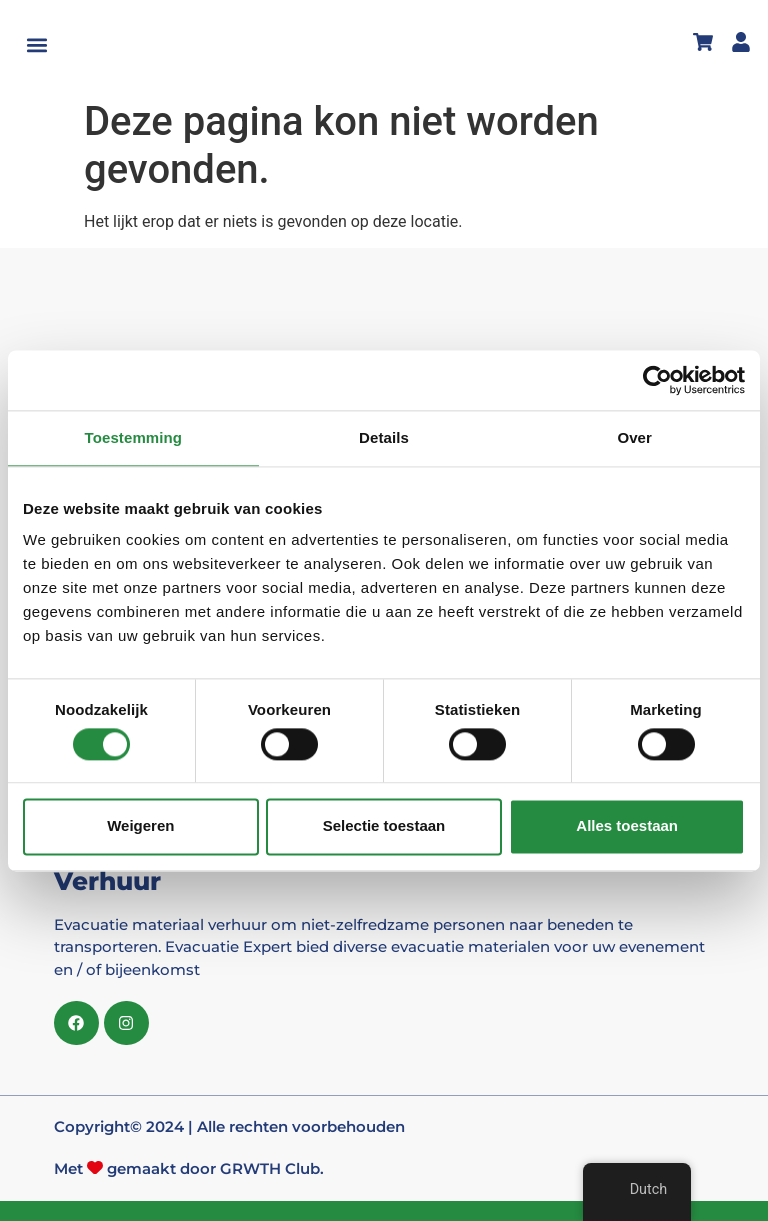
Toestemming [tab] (134, 437)
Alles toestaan (627, 826)
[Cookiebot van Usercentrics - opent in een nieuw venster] (657, 380)
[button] (36, 45)
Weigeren (140, 826)
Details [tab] (384, 437)
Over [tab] (634, 437)
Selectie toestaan (384, 826)
